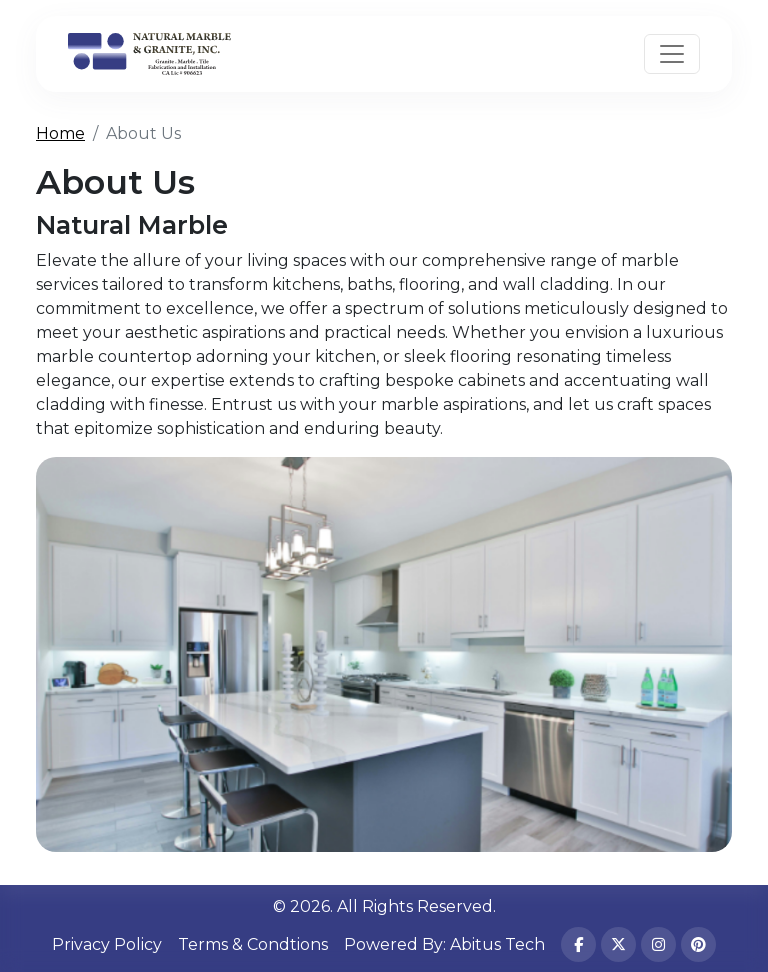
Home (60, 133)
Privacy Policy (107, 944)
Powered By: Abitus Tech (444, 944)
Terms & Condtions (253, 944)
